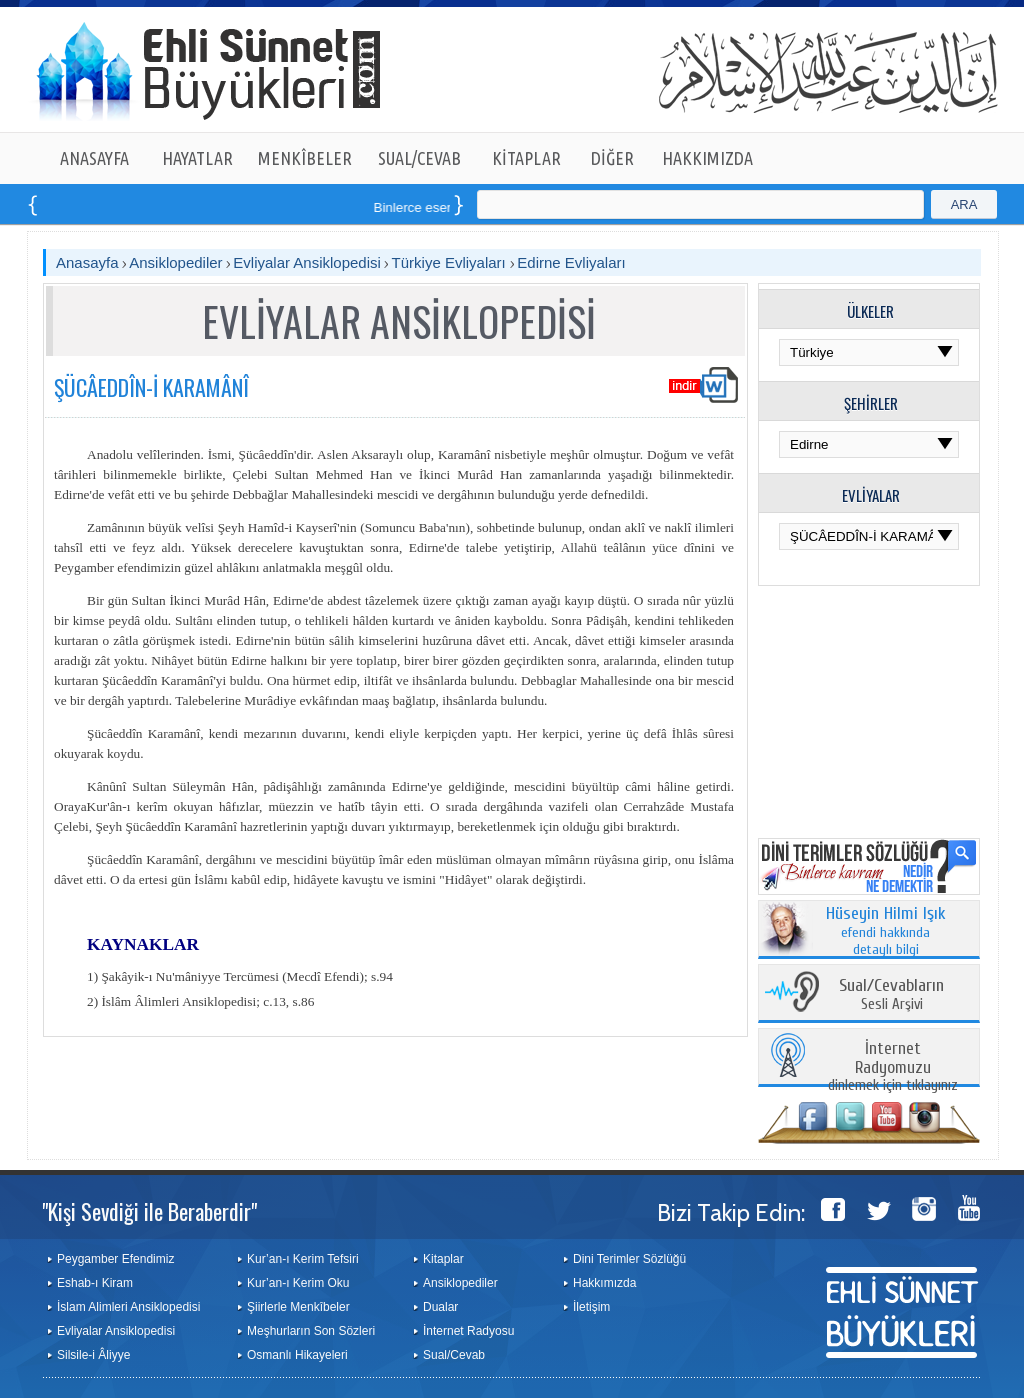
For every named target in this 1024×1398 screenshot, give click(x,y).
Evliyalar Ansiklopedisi (307, 262)
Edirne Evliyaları (571, 262)
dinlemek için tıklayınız (893, 1067)
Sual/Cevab (454, 1355)
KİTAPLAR (526, 158)
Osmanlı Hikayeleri (297, 1355)
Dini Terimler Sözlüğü (629, 1259)
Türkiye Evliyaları (451, 262)
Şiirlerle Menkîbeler (298, 1307)
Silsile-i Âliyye (93, 1355)
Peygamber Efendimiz (115, 1259)
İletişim (591, 1307)
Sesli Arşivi (891, 995)
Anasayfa (87, 262)
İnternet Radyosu (468, 1331)
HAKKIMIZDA (707, 158)
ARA (964, 204)
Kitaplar (443, 1259)
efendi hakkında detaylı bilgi (886, 932)
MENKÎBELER (305, 158)
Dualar (440, 1307)
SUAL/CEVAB (419, 158)
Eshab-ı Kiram (95, 1283)
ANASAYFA (94, 158)
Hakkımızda (604, 1283)
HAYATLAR (197, 158)
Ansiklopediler (175, 262)
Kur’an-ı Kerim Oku (298, 1283)
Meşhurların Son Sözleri (311, 1331)
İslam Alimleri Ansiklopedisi (128, 1307)
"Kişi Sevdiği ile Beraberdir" (149, 1211)
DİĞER (612, 158)
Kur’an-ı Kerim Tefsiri (303, 1259)
